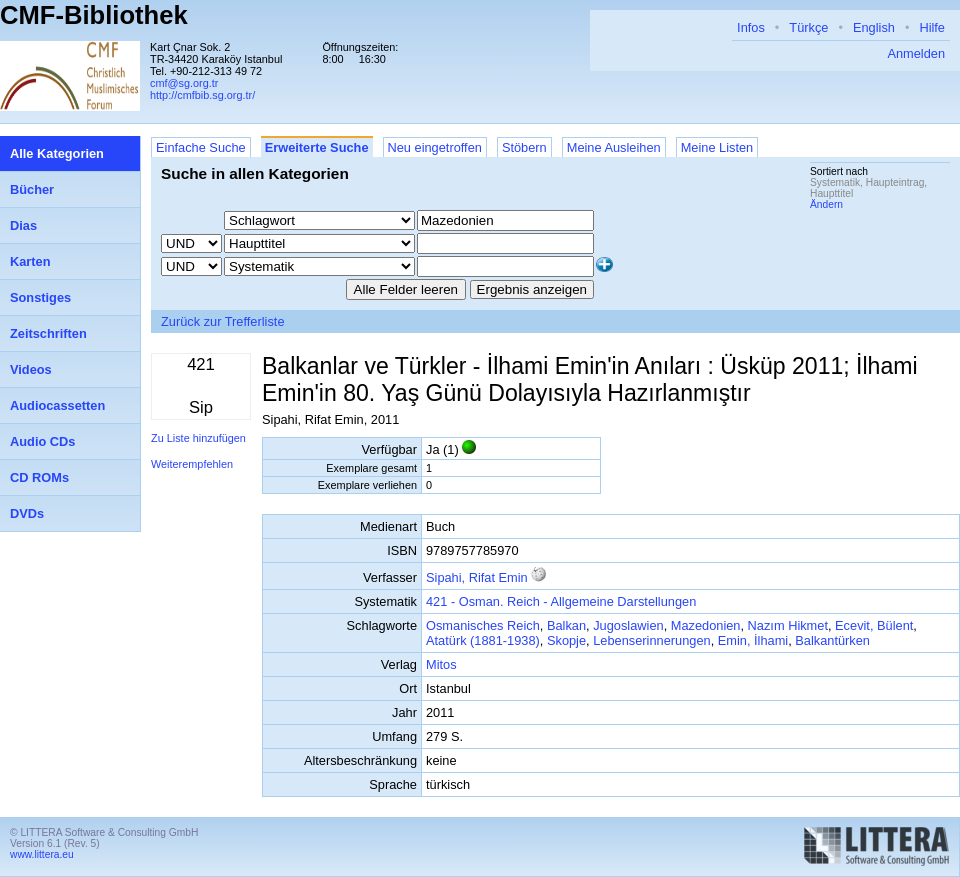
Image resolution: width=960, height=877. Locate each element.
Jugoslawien (628, 625)
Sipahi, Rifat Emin (477, 577)
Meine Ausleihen (614, 147)
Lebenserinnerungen (651, 640)
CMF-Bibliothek (94, 15)
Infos (751, 27)
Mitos (441, 664)
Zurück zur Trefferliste (223, 321)
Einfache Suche (201, 147)
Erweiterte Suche (317, 147)
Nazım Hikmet (788, 625)
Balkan (566, 625)
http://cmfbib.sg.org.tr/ (202, 95)
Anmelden (916, 53)
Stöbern (524, 147)
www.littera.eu (42, 854)
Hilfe (932, 27)
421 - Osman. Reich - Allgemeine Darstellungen (561, 601)
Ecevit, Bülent (874, 625)
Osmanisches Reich (483, 625)
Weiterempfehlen (192, 464)
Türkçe (808, 27)
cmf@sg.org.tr (184, 83)
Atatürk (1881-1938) (483, 640)
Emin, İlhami (753, 640)
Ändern (826, 204)
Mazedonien (706, 625)
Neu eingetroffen (435, 147)
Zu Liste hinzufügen (198, 438)
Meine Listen (717, 147)
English (874, 27)
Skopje (566, 640)
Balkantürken (832, 640)
